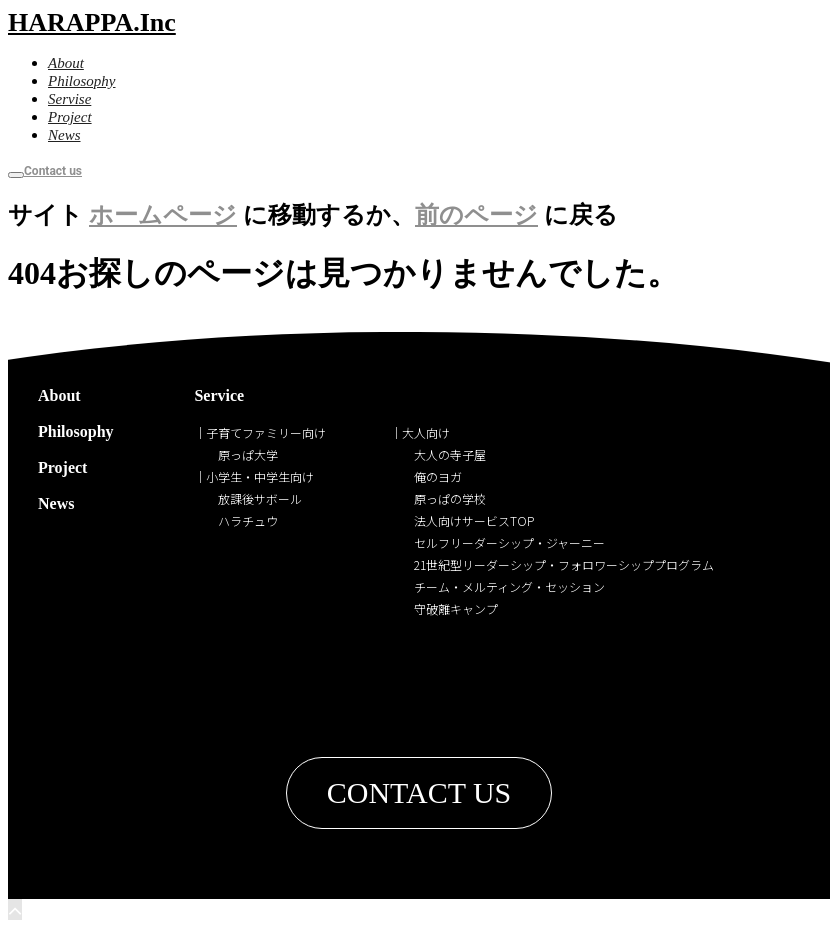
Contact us (53, 171)
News (56, 503)
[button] (419, 793)
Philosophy (76, 431)
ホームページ (163, 215)
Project (62, 467)
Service (219, 395)
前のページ (476, 215)
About (59, 395)
